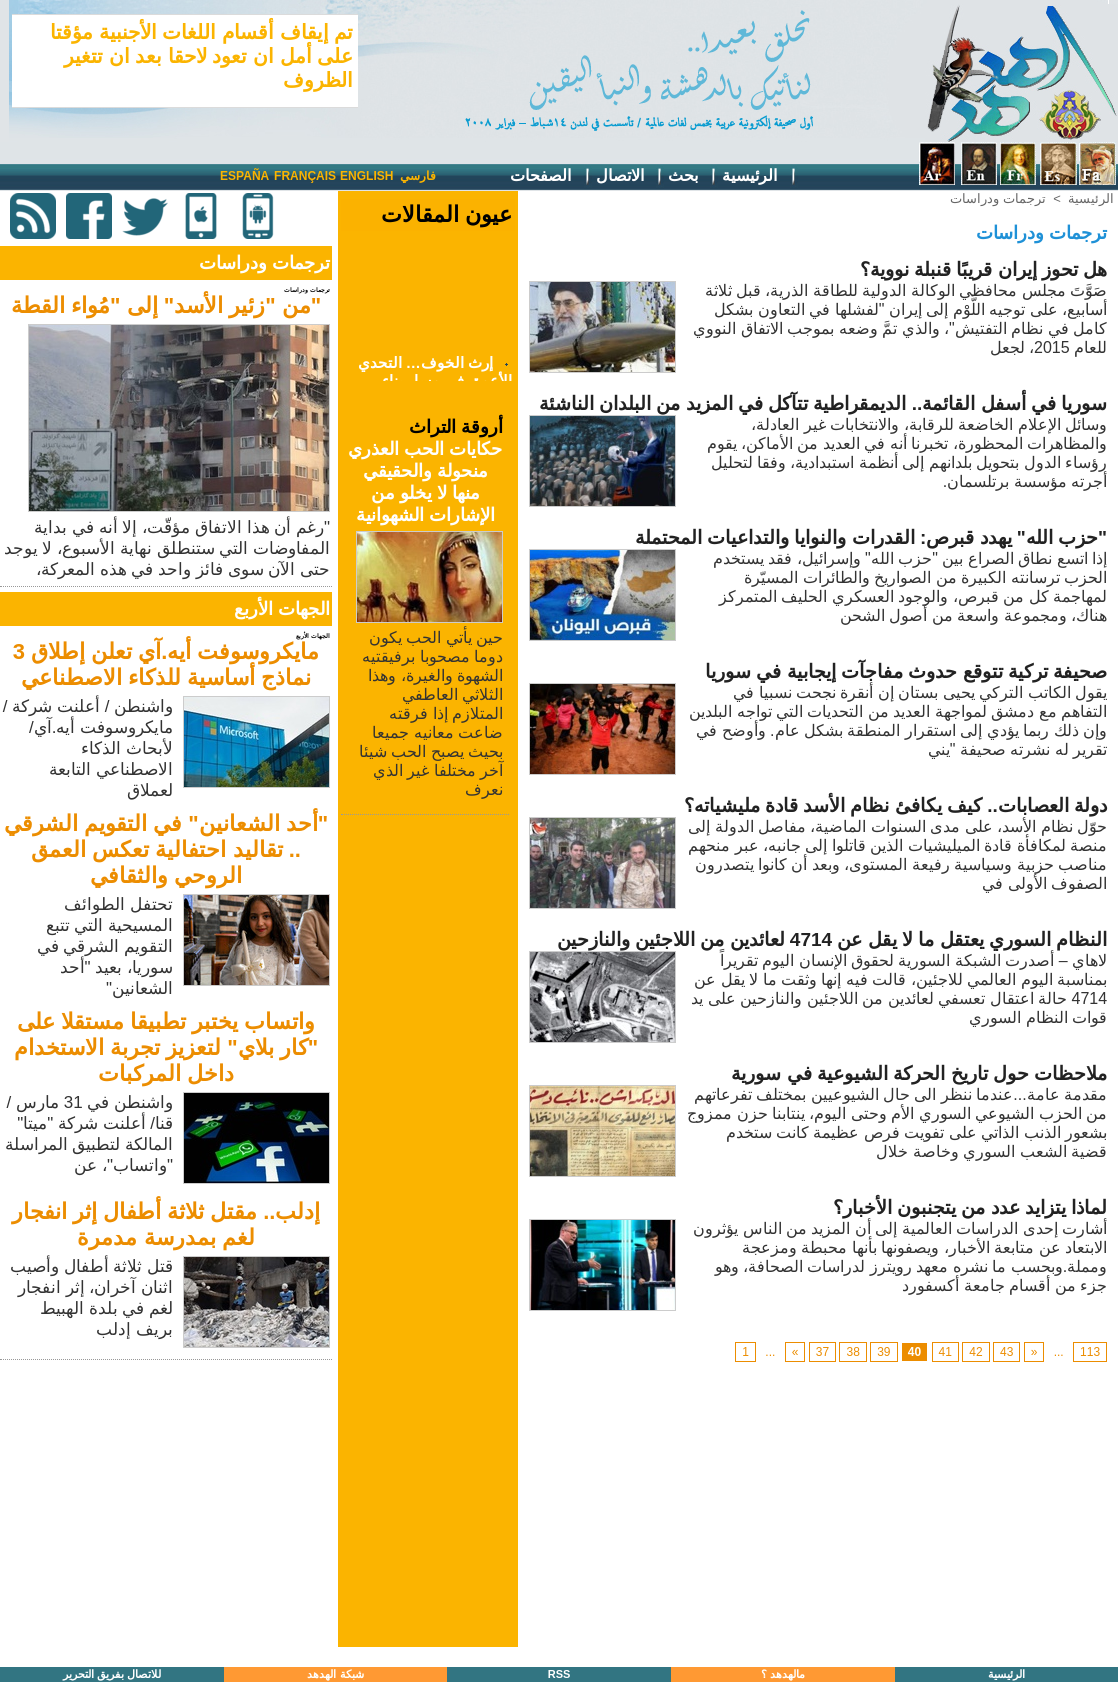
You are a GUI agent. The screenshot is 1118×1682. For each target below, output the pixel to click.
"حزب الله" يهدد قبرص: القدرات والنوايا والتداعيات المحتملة (871, 537)
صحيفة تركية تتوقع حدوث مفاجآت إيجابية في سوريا (906, 671)
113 (1090, 1352)
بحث (693, 176)
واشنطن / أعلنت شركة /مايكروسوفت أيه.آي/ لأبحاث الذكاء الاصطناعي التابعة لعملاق (88, 748)
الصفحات (550, 176)
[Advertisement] (168, 1505)
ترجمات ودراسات (998, 198)
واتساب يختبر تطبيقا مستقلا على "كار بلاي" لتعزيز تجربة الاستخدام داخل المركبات (166, 1047)
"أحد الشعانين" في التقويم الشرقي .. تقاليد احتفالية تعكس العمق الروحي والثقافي (166, 849)
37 (822, 1352)
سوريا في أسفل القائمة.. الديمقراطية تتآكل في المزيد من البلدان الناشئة (823, 403)
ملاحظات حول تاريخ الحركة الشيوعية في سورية (919, 1073)
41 (945, 1352)
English (366, 176)
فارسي (418, 176)
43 (1006, 1352)
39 (883, 1352)
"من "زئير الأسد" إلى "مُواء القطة (166, 305)
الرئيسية (759, 176)
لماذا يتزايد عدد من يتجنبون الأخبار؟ (970, 1207)
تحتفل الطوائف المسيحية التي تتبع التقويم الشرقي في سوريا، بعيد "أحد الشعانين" (105, 946)
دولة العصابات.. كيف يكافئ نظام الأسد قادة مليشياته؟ (896, 805)
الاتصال (630, 176)
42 (975, 1352)
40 (914, 1352)
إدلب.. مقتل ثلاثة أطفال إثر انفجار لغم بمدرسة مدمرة (166, 1224)
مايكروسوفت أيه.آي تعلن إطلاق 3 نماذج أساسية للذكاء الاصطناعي (166, 664)
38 (852, 1352)
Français (305, 176)
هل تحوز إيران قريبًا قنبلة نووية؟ (983, 269)
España (244, 176)
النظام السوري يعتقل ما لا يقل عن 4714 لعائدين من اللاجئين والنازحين (832, 939)
